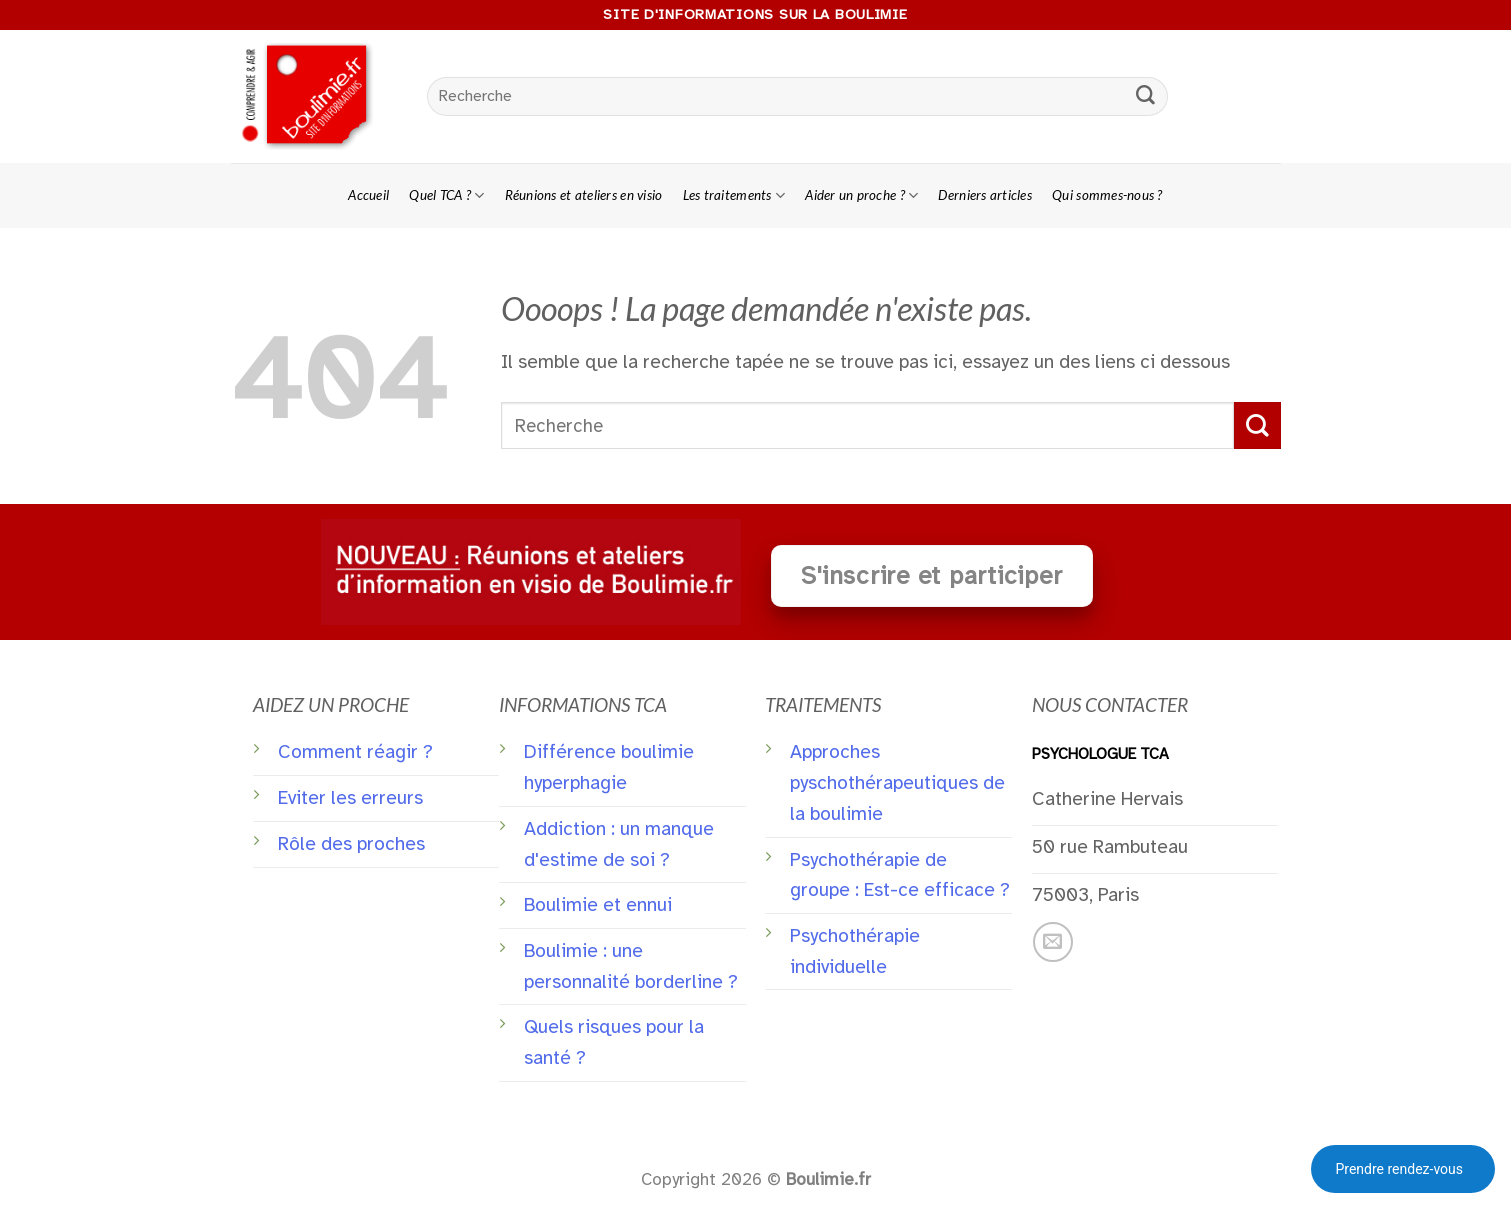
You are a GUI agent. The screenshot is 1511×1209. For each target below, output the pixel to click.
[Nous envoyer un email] (1053, 942)
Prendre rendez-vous (1399, 1169)
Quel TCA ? (446, 195)
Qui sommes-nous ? (1107, 195)
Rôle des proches (351, 844)
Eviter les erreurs (350, 798)
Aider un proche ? (861, 195)
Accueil (368, 195)
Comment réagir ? (355, 752)
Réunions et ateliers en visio (584, 195)
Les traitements (734, 195)
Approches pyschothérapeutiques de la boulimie (897, 782)
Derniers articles (985, 195)
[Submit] (1145, 97)
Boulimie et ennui (598, 905)
